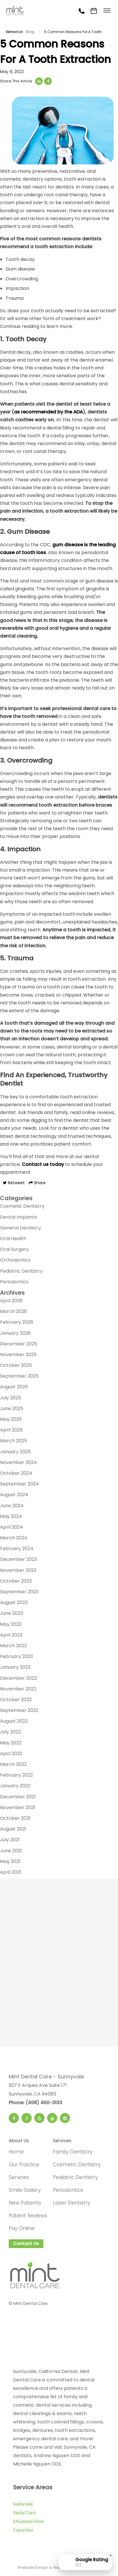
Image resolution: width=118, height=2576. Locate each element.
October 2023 (16, 1581)
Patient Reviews (28, 2215)
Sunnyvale (23, 2503)
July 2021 (10, 1839)
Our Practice (24, 2164)
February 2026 (16, 1322)
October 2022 (16, 1699)
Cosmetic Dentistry (22, 1206)
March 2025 (13, 1440)
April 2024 (11, 1527)
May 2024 (11, 1516)
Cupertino (23, 2530)
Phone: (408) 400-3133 (35, 2102)
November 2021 (17, 1807)
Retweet (14, 1183)
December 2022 (18, 1678)
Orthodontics (15, 1260)
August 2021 (13, 1829)
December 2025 (18, 1343)
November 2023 (18, 1570)
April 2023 (11, 1635)
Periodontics (14, 1281)
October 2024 (16, 1473)
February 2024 (16, 1548)
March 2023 (13, 1645)
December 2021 (18, 1796)
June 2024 (12, 1505)
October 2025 (16, 1365)
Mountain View (28, 2521)
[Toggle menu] (107, 11)
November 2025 (18, 1354)
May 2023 (11, 1624)
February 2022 (16, 1775)
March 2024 (13, 1537)
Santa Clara (24, 2512)
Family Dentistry (72, 2151)
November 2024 (18, 1462)
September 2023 (19, 1591)
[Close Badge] (111, 2555)
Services (19, 2177)
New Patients (25, 2202)
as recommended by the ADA (48, 412)
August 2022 (14, 1721)
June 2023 (11, 1613)
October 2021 (15, 1818)
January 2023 (15, 1667)
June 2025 (11, 1408)
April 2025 (11, 1430)
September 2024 (19, 1484)
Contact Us (26, 2244)
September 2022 (19, 1710)
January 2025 (15, 1451)
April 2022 (11, 1753)
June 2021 (11, 1850)
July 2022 (10, 1731)
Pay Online (22, 2228)
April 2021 (10, 1872)
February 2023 (16, 1656)
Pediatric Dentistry (21, 1271)
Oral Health (13, 1238)
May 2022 (11, 1742)
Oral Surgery (14, 1249)
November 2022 (18, 1689)
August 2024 (14, 1494)
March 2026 (13, 1311)
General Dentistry (20, 1227)
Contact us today (43, 1164)
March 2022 (13, 1764)
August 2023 (14, 1602)
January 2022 (15, 1785)
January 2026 (15, 1333)
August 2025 (14, 1386)
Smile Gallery (25, 2190)
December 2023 (18, 1559)
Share (37, 1183)
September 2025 (19, 1376)
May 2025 (11, 1419)
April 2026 (11, 1300)
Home (16, 2151)
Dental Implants (18, 1217)
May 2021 (10, 1861)
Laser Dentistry (71, 2202)
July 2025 (10, 1397)
